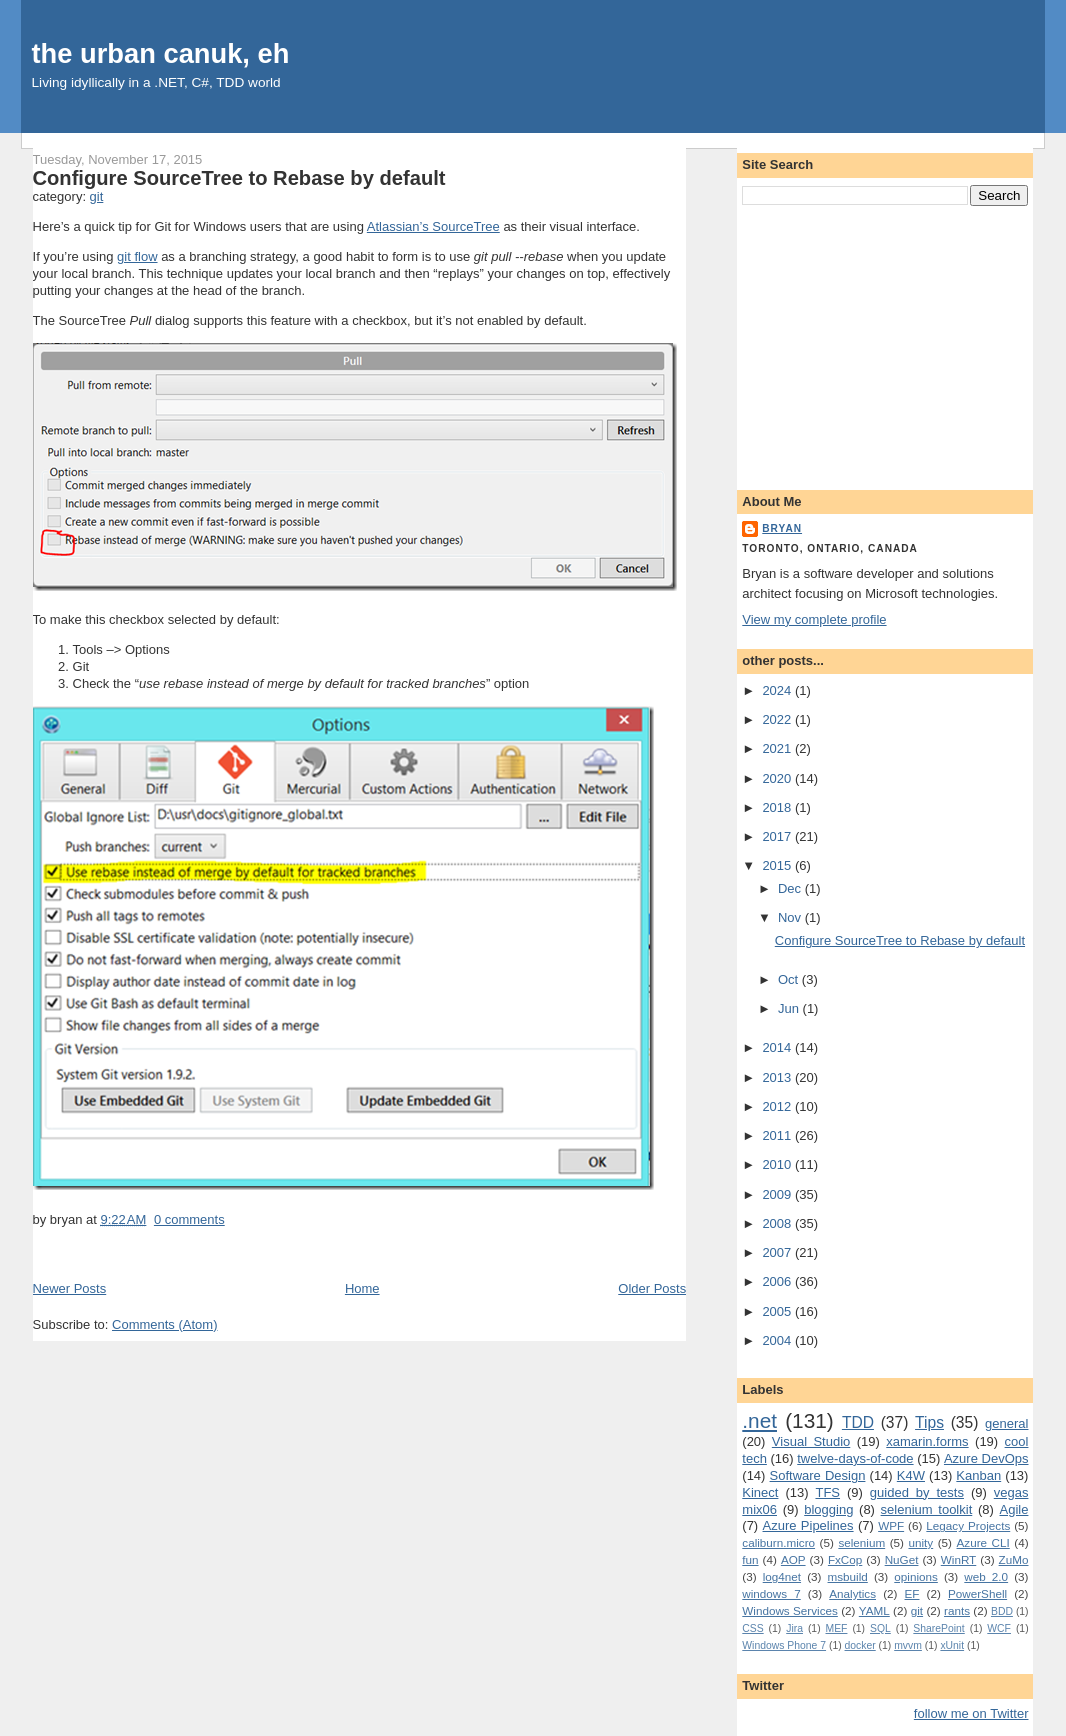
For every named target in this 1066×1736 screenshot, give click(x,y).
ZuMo (1014, 1559)
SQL (880, 1628)
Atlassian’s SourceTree (433, 226)
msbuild (848, 1576)
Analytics (852, 1593)
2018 (778, 807)
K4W (911, 1475)
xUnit (952, 1645)
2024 (778, 690)
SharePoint (938, 1628)
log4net (782, 1576)
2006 (778, 1281)
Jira (794, 1628)
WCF (999, 1628)
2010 (778, 1164)
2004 (778, 1340)
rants (957, 1610)
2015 (778, 865)
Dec (791, 888)
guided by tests (917, 1492)
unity (920, 1542)
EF (912, 1593)
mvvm (908, 1645)
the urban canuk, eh (161, 53)
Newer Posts (70, 1288)
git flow (137, 256)
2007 (778, 1252)
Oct (790, 979)
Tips (929, 1422)
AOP (793, 1559)
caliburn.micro (778, 1542)
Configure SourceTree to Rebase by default (239, 178)
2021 (778, 748)
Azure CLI (983, 1542)
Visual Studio (811, 1441)
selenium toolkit (927, 1509)
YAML (874, 1610)
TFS (827, 1492)
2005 (778, 1311)
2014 (778, 1047)
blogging (828, 1509)
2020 (778, 778)
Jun (790, 1008)
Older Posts (652, 1288)
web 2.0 (986, 1576)
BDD (1002, 1611)
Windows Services (790, 1610)
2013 (778, 1077)
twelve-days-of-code (855, 1458)
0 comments (189, 1219)
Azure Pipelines (808, 1525)
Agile (1014, 1509)
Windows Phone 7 (784, 1645)
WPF (891, 1525)
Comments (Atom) (164, 1324)
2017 (778, 836)
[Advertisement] (885, 344)
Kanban (978, 1475)
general (1006, 1423)
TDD (858, 1422)
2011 (778, 1135)
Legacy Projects (968, 1525)
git (97, 196)
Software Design (818, 1475)
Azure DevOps (986, 1458)
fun (750, 1559)
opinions (916, 1576)
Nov (791, 917)
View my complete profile (814, 619)
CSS (752, 1628)
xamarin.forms (927, 1441)
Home (362, 1288)
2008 (778, 1223)
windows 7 (771, 1593)
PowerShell (977, 1593)
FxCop (845, 1559)
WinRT (959, 1559)
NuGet (902, 1559)
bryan (782, 528)
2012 (778, 1106)
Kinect (760, 1492)
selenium (861, 1542)
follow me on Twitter (971, 1713)
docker (860, 1645)
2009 (778, 1194)
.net (759, 1420)
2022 (778, 719)
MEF (837, 1628)
